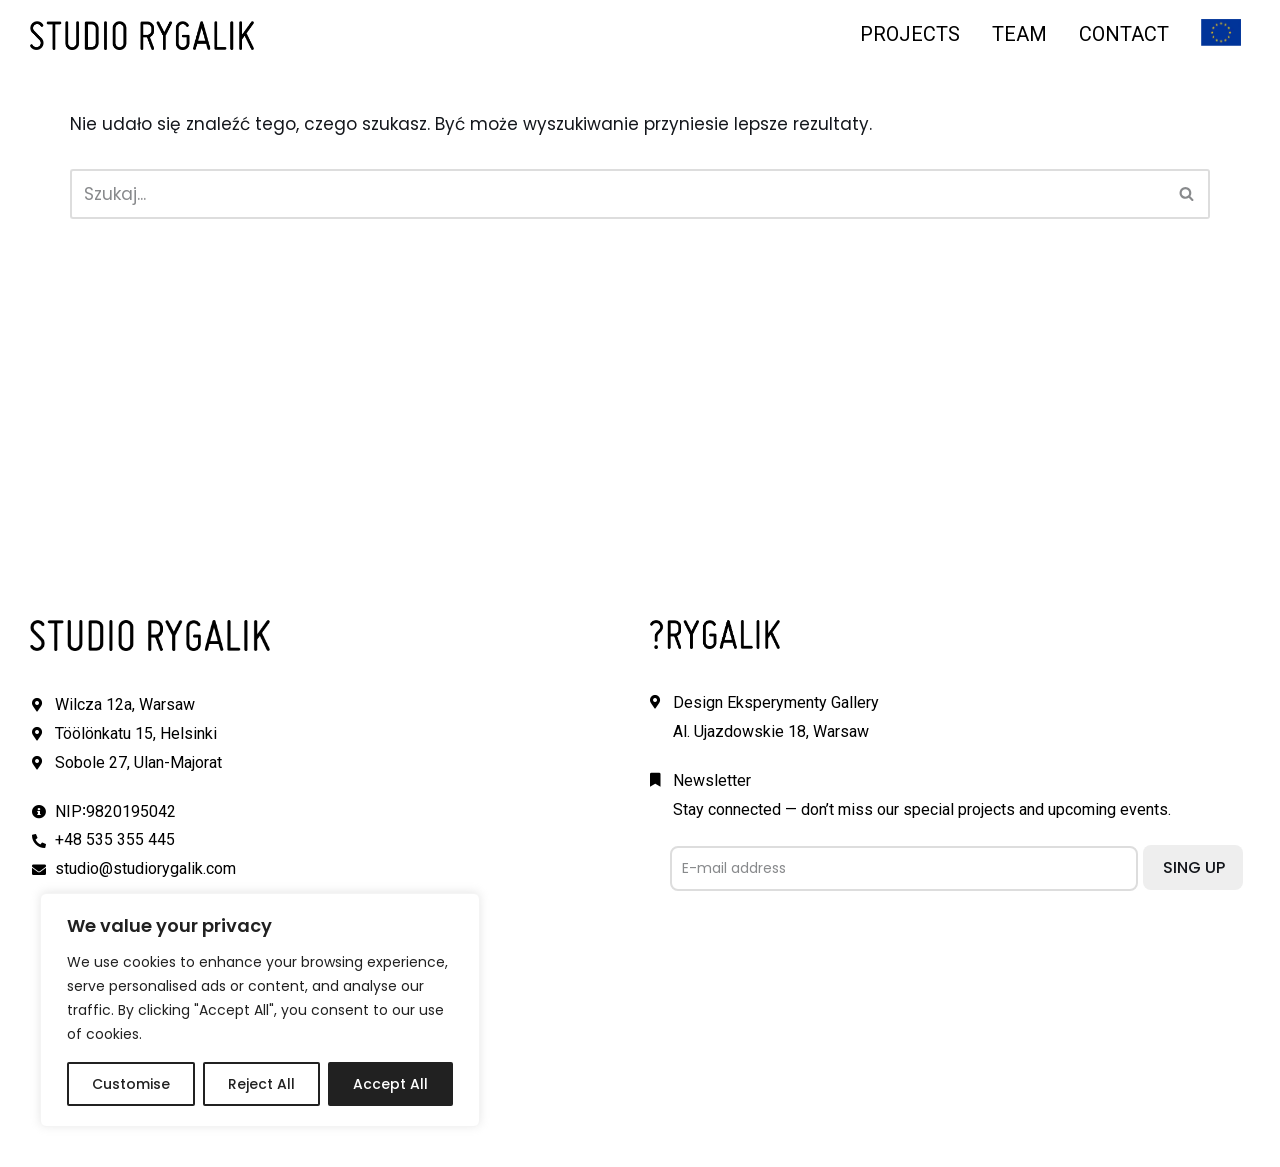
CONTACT (1124, 34)
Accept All (390, 1084)
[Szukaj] (617, 194)
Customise (131, 1084)
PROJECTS (910, 34)
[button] (1186, 193)
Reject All (261, 1084)
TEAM (1019, 34)
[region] (260, 1010)
